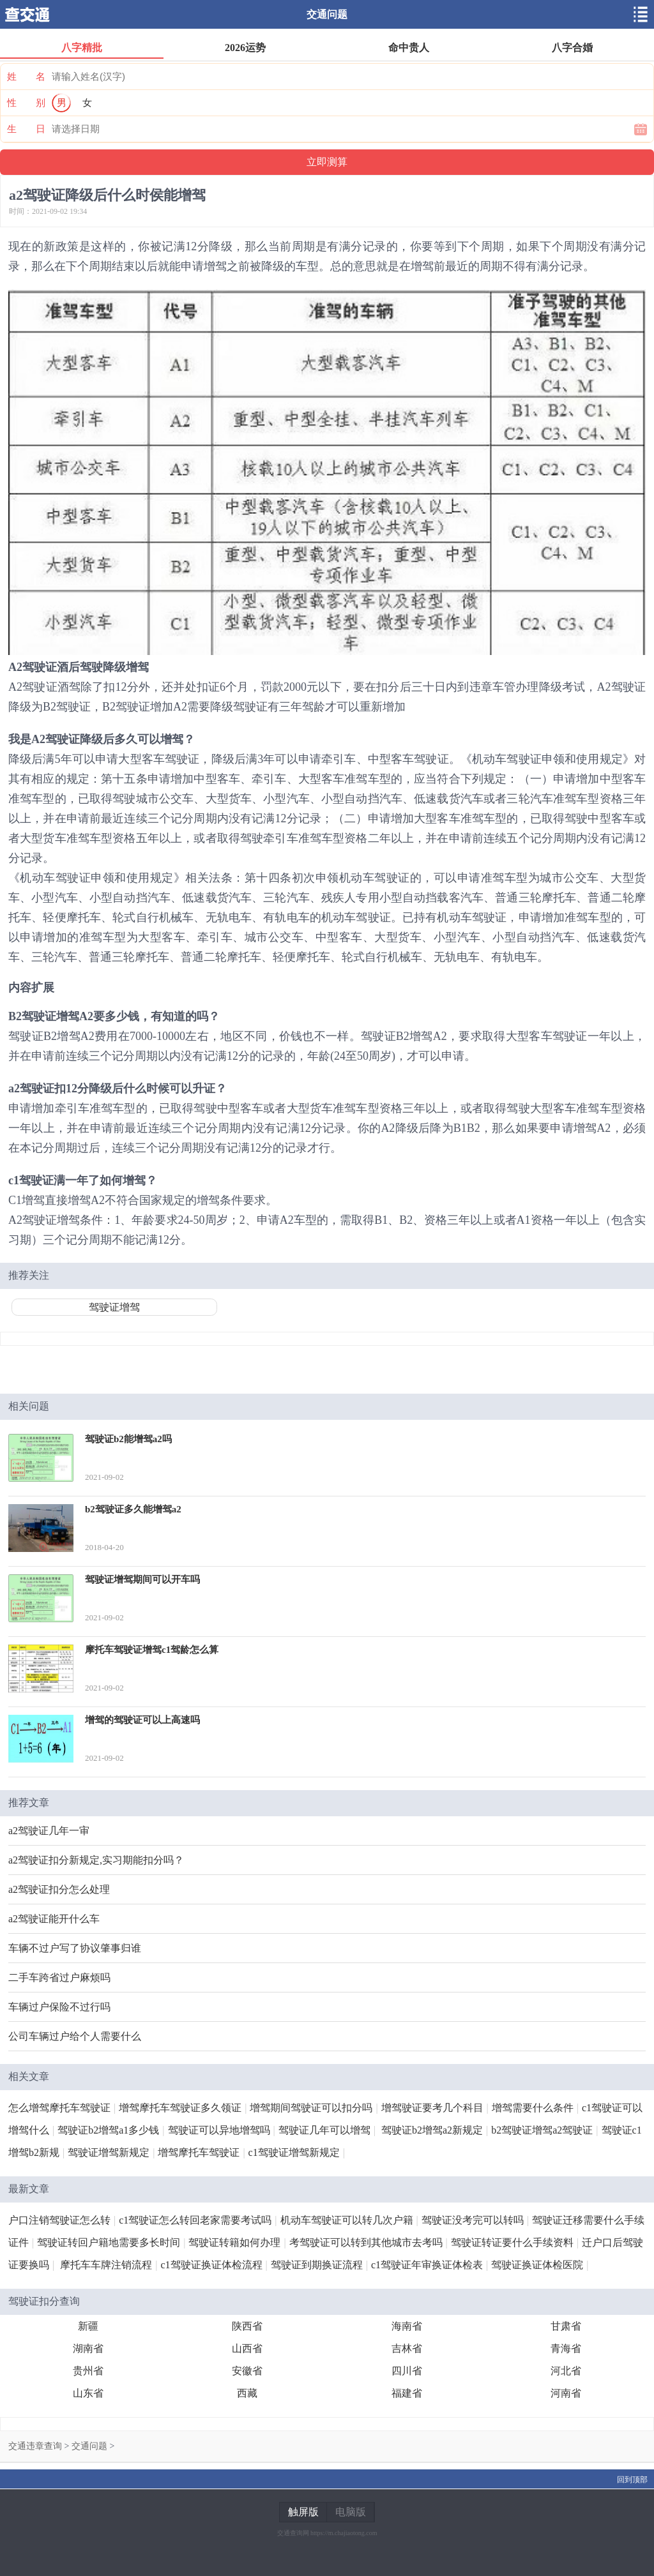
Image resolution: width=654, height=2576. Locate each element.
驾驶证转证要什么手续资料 (512, 2242)
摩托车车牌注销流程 (106, 2264)
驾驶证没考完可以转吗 (473, 2220)
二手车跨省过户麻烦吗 (59, 1977)
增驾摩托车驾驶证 (199, 2152)
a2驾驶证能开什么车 (54, 1918)
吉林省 (407, 2348)
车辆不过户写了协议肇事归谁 (74, 1948)
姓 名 (26, 77)
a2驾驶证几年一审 (48, 1830)
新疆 (88, 2326)
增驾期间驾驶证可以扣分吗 (311, 2107)
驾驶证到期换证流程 (317, 2264)
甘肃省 (566, 2326)
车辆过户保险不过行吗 (59, 2006)
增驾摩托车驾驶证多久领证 (180, 2107)
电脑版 (350, 2511)
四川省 (407, 2370)
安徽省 (247, 2370)
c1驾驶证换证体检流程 (211, 2264)
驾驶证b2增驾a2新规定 (432, 2130)
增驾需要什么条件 (533, 2107)
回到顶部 (632, 2479)
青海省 (566, 2348)
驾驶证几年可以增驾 (324, 2130)
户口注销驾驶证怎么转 (59, 2220)
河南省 (566, 2393)
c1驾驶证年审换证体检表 (427, 2264)
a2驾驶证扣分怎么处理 (59, 1889)
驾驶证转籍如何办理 (234, 2242)
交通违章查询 (35, 2446)
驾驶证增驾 (114, 1307)
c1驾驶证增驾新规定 (294, 2152)
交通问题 (327, 14)
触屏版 (303, 2511)
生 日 (26, 129)
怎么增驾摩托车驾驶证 (59, 2107)
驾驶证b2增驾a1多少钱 (108, 2130)
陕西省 (247, 2326)
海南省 (407, 2326)
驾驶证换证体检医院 (537, 2264)
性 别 (26, 103)
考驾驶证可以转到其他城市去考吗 (366, 2242)
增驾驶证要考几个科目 (432, 2107)
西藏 (247, 2393)
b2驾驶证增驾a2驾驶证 (542, 2130)
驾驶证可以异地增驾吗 (219, 2130)
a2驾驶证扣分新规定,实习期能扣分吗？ (96, 1860)
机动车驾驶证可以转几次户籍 (346, 2220)
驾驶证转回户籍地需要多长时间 (108, 2242)
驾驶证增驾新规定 (108, 2152)
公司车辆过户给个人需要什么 (74, 2036)
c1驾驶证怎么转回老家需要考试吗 (195, 2220)
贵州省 (88, 2370)
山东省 (88, 2393)
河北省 (566, 2370)
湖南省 (88, 2348)
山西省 (247, 2348)
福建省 (407, 2393)
